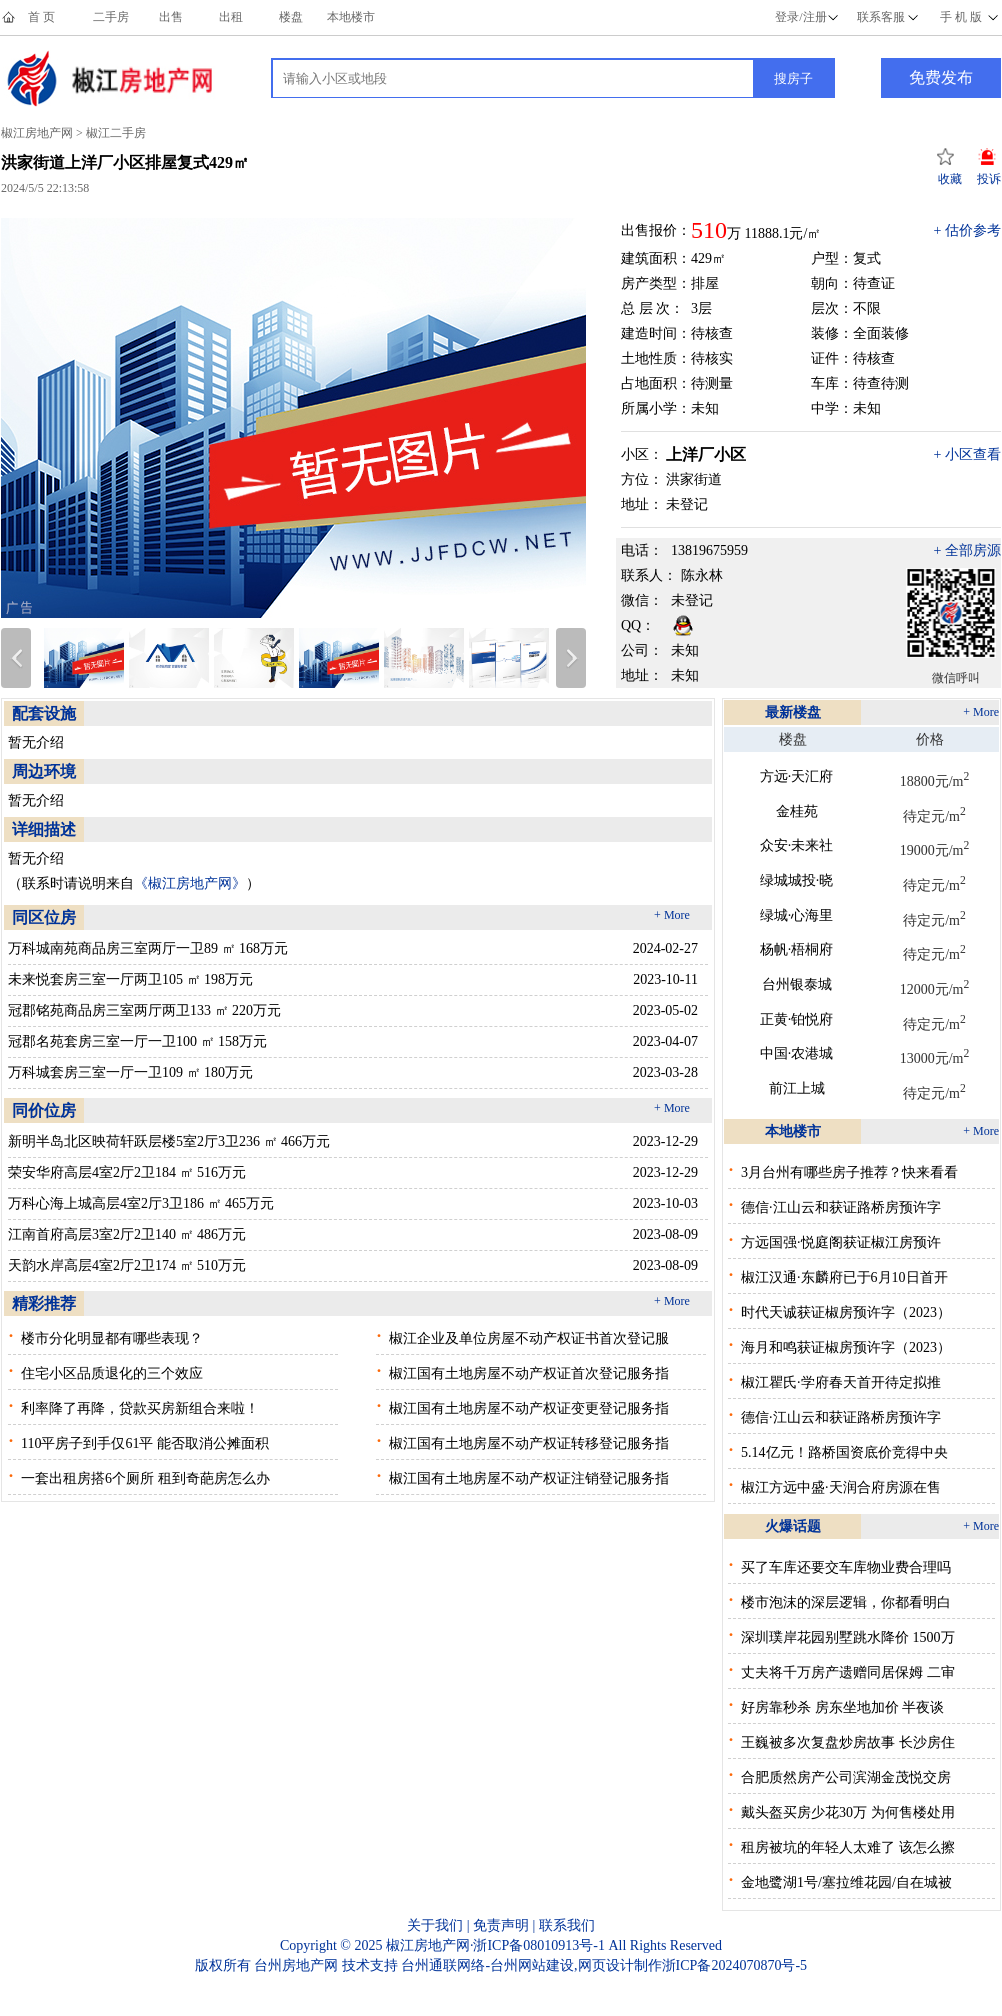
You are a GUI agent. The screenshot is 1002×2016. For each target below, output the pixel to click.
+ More (672, 915)
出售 (171, 17)
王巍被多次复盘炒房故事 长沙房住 (848, 1742)
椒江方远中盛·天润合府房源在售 (841, 1487)
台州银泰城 (797, 984)
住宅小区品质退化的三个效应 (112, 1373)
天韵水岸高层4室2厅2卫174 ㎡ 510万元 (127, 1265)
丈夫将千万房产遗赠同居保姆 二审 (848, 1672)
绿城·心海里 (797, 915)
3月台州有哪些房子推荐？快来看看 (849, 1172)
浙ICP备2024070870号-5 (734, 1965)
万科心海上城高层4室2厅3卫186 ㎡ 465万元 (141, 1203)
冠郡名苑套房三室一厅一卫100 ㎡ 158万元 (137, 1041)
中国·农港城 (797, 1053)
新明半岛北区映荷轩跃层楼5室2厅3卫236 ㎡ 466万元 (169, 1141)
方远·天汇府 (797, 776)
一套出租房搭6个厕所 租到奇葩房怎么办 (145, 1478)
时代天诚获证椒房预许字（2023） (846, 1312)
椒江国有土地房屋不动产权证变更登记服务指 (529, 1408)
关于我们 (435, 1925)
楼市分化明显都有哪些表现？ (112, 1338)
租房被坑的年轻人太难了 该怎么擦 (848, 1847)
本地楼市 (351, 17)
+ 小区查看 (967, 454)
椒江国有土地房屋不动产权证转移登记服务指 (529, 1443)
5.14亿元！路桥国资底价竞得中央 (844, 1452)
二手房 (111, 17)
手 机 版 (961, 17)
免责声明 (501, 1925)
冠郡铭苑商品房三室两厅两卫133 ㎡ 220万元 (144, 1010)
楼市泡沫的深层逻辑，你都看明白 (846, 1602)
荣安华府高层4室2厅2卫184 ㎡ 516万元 (127, 1172)
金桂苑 (797, 811)
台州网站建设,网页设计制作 (576, 1965)
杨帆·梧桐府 (797, 949)
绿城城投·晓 (797, 880)
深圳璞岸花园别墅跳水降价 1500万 (848, 1637)
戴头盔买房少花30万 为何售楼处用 (848, 1812)
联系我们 (567, 1925)
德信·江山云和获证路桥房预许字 (841, 1207)
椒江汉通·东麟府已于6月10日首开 (844, 1277)
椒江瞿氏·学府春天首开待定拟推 (841, 1382)
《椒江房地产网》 (190, 883)
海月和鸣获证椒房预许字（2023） (846, 1347)
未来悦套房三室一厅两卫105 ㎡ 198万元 (130, 979)
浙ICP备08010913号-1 (538, 1945)
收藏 (950, 179)
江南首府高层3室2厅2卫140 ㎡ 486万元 (127, 1234)
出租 (231, 17)
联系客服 (881, 17)
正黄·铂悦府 (797, 1019)
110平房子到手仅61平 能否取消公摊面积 (145, 1443)
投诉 (989, 179)
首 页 (41, 17)
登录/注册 (800, 17)
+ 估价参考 (967, 230)
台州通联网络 (443, 1965)
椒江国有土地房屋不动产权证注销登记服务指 (529, 1478)
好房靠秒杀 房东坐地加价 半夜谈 (842, 1707)
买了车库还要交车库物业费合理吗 (846, 1567)
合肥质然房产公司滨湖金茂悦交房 (846, 1777)
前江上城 (797, 1088)
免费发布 (941, 77)
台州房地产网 (296, 1965)
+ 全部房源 (967, 550)
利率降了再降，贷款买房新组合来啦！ (140, 1408)
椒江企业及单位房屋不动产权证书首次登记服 (529, 1338)
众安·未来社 (797, 845)
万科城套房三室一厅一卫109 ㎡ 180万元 (130, 1072)
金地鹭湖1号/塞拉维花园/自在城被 (846, 1882)
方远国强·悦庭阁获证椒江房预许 (841, 1242)
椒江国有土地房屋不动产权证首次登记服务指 (529, 1373)
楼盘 (291, 17)
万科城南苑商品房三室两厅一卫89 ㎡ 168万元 (148, 948)
